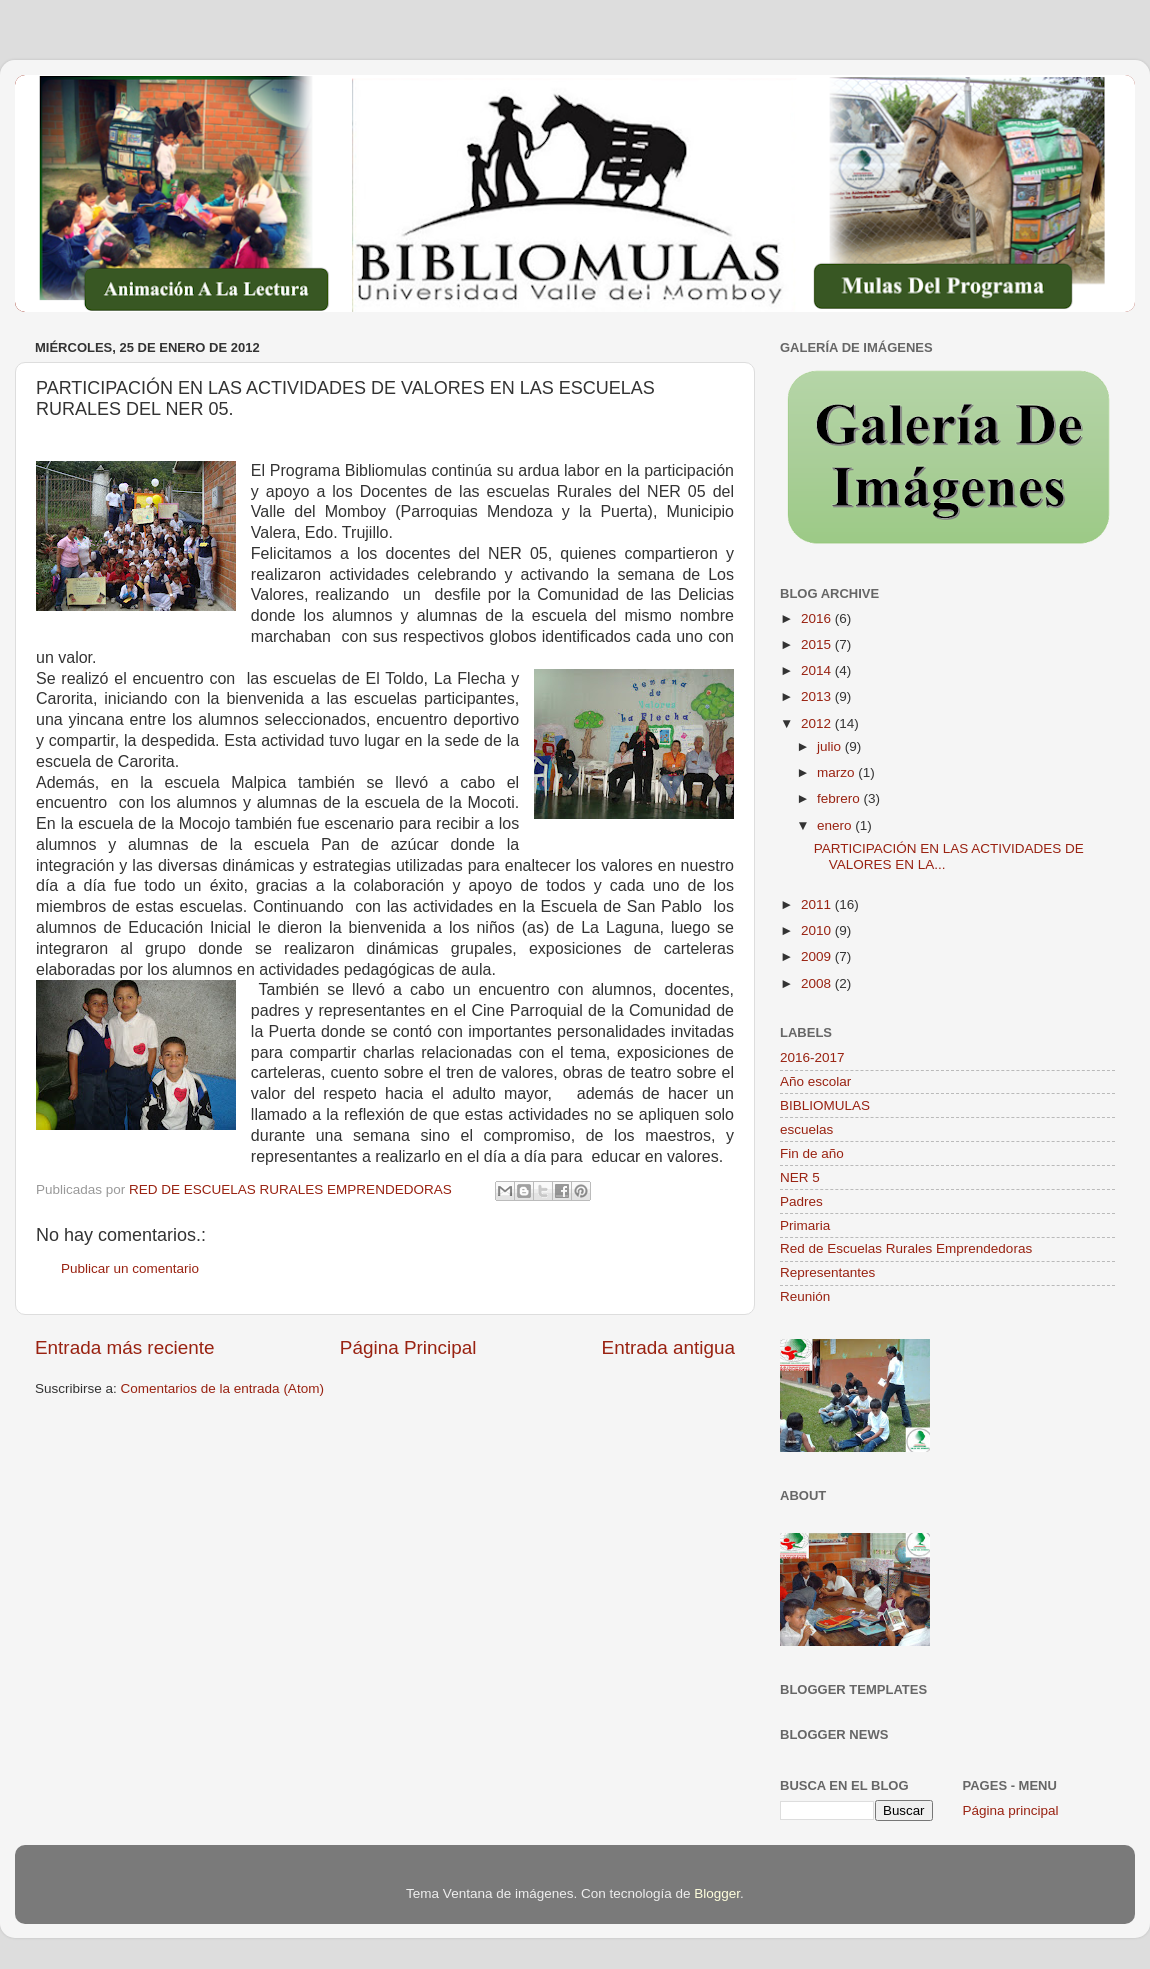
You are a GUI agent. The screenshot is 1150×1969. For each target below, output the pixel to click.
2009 (818, 956)
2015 (818, 644)
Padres (801, 1201)
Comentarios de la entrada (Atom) (222, 1388)
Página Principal (408, 1347)
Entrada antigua (668, 1347)
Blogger (717, 1893)
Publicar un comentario (130, 1268)
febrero (840, 798)
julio (831, 746)
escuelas (806, 1129)
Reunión (805, 1296)
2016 (818, 618)
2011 (818, 904)
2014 (818, 670)
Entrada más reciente (125, 1347)
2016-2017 (812, 1057)
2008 (818, 983)
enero (836, 825)
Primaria (805, 1225)
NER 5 (800, 1177)
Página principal (1011, 1810)
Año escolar (815, 1081)
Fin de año (812, 1153)
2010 (818, 930)
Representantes (827, 1272)
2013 (818, 696)
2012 (818, 723)
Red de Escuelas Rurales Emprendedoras (906, 1248)
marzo (837, 772)
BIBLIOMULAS (825, 1105)
